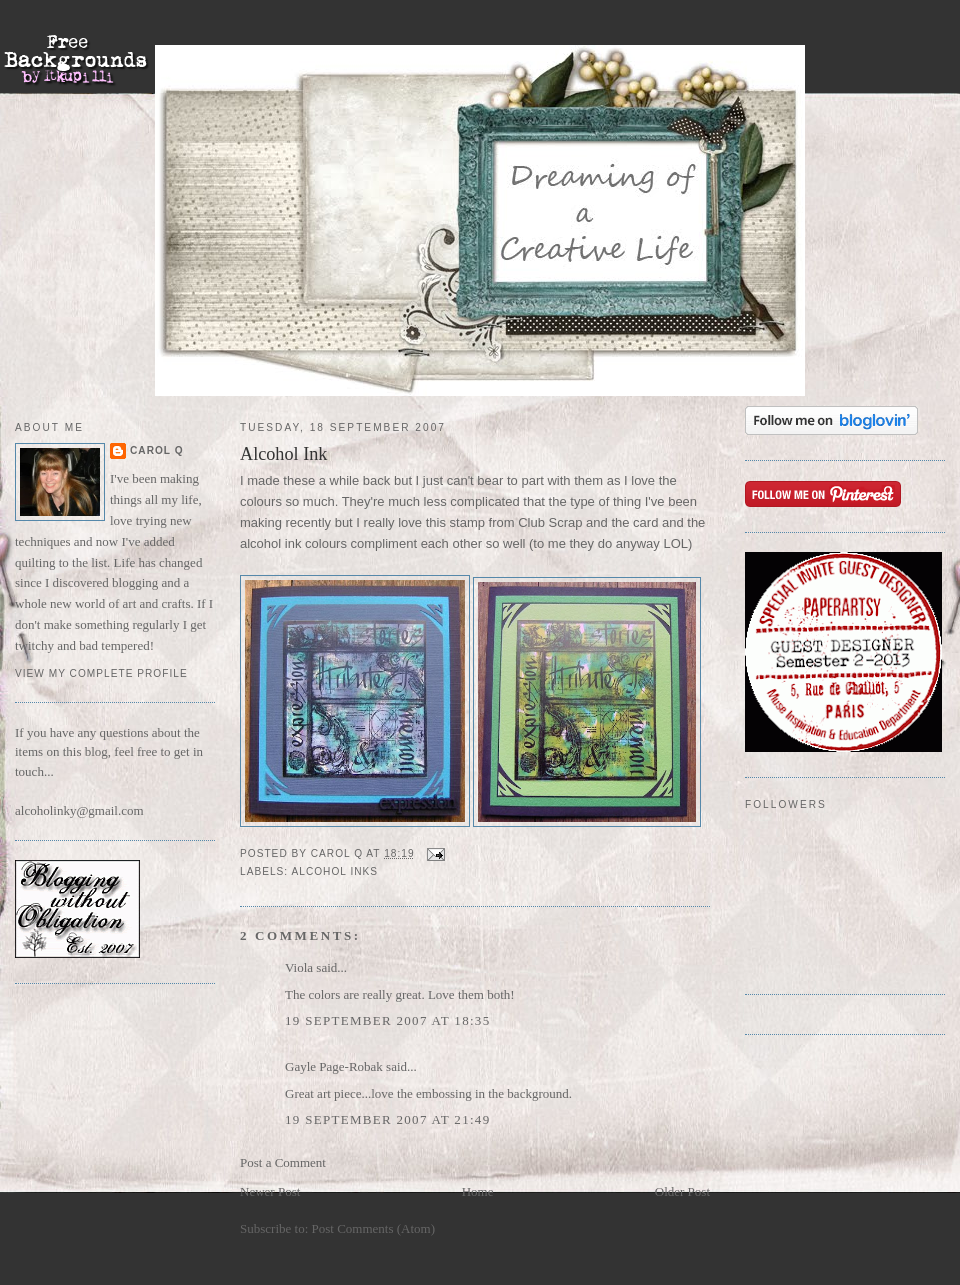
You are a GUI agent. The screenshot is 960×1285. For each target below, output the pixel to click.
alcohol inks (334, 871)
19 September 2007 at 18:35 (387, 1020)
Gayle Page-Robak (334, 1066)
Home (478, 1191)
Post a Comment (283, 1162)
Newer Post (270, 1191)
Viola (300, 967)
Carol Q (157, 450)
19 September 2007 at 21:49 (387, 1119)
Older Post (682, 1191)
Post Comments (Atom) (374, 1228)
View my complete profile (101, 673)
